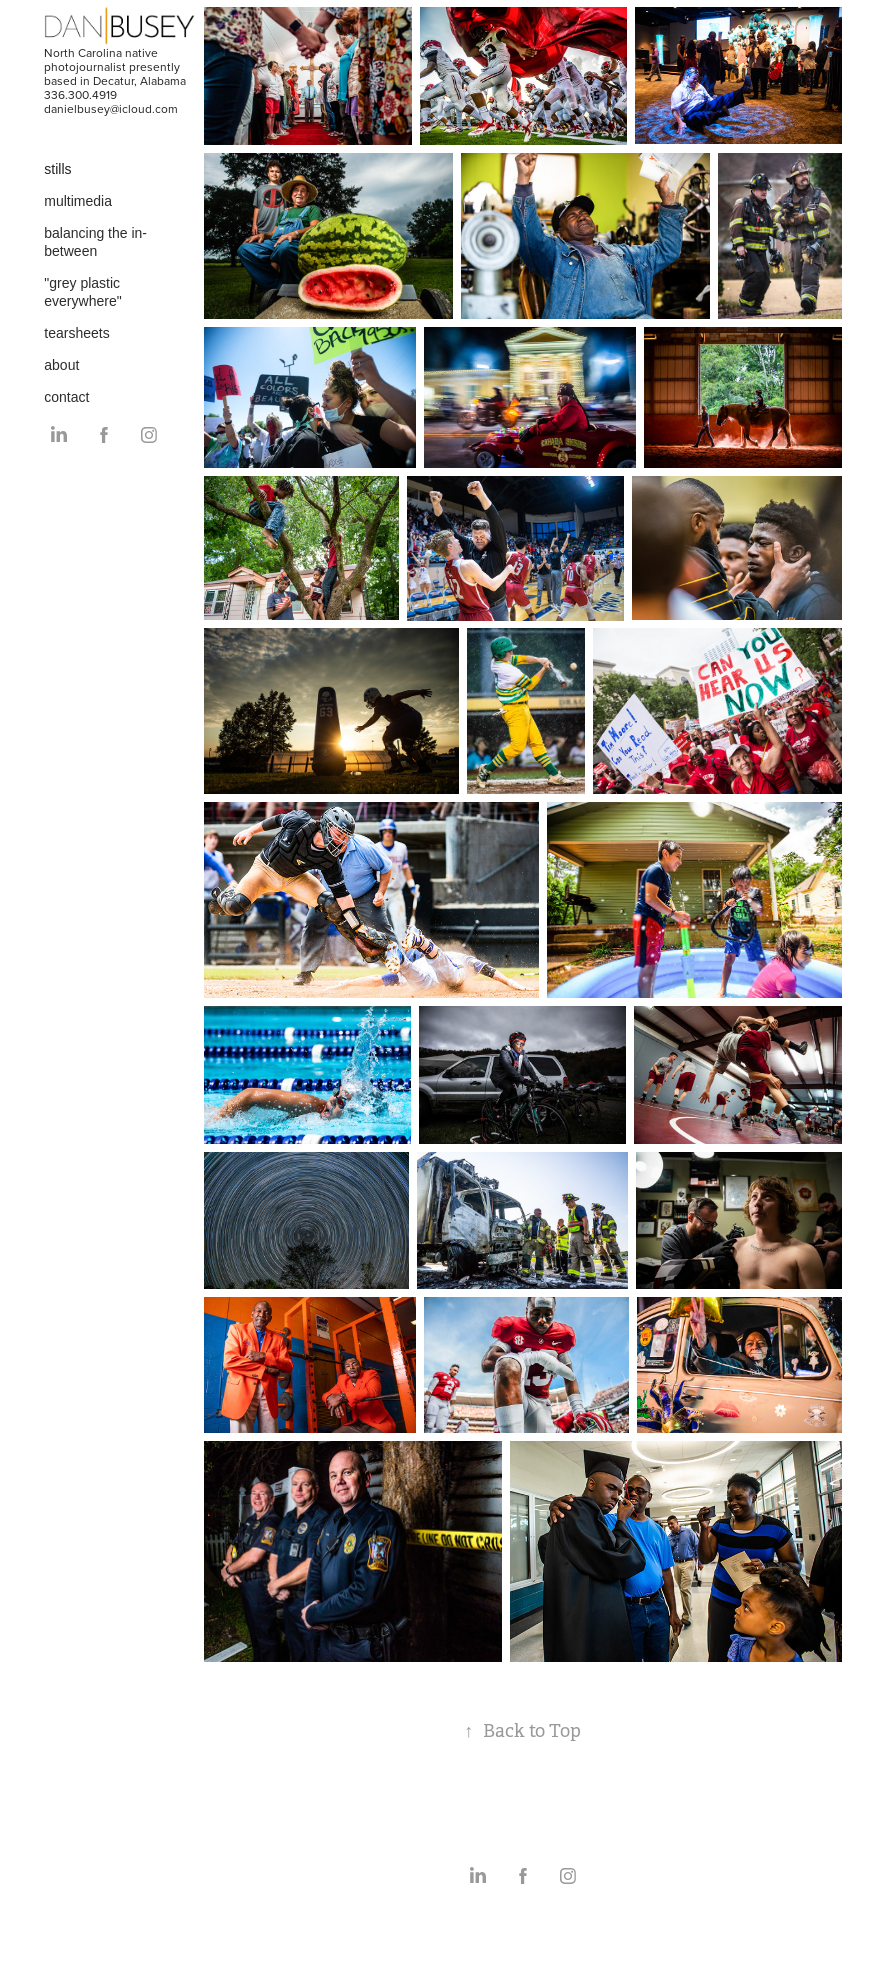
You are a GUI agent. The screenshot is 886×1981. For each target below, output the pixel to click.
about (61, 365)
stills (57, 169)
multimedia (78, 201)
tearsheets (76, 333)
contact (66, 397)
